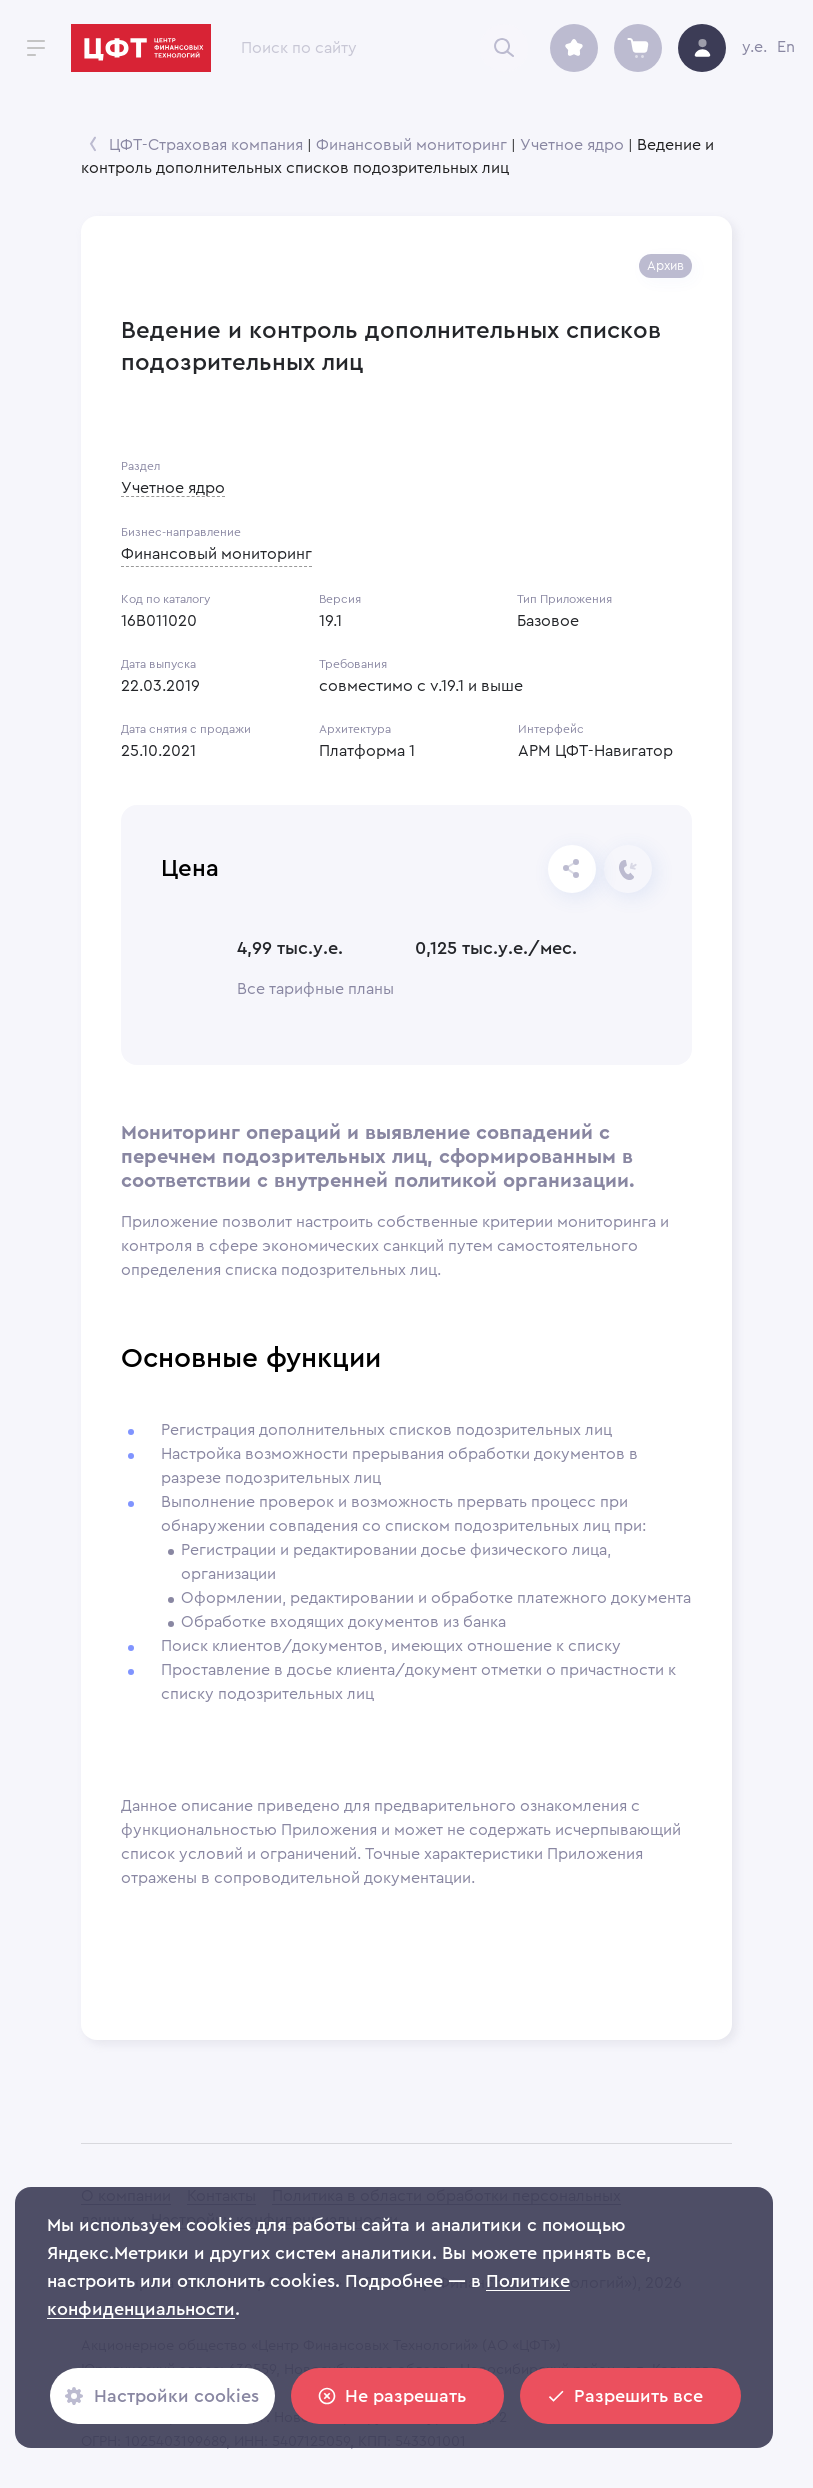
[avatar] (702, 48)
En (786, 47)
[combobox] (373, 48)
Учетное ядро (572, 145)
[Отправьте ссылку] (572, 869)
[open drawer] (36, 48)
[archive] (574, 48)
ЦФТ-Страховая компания (206, 145)
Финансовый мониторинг (411, 145)
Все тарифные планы (315, 989)
